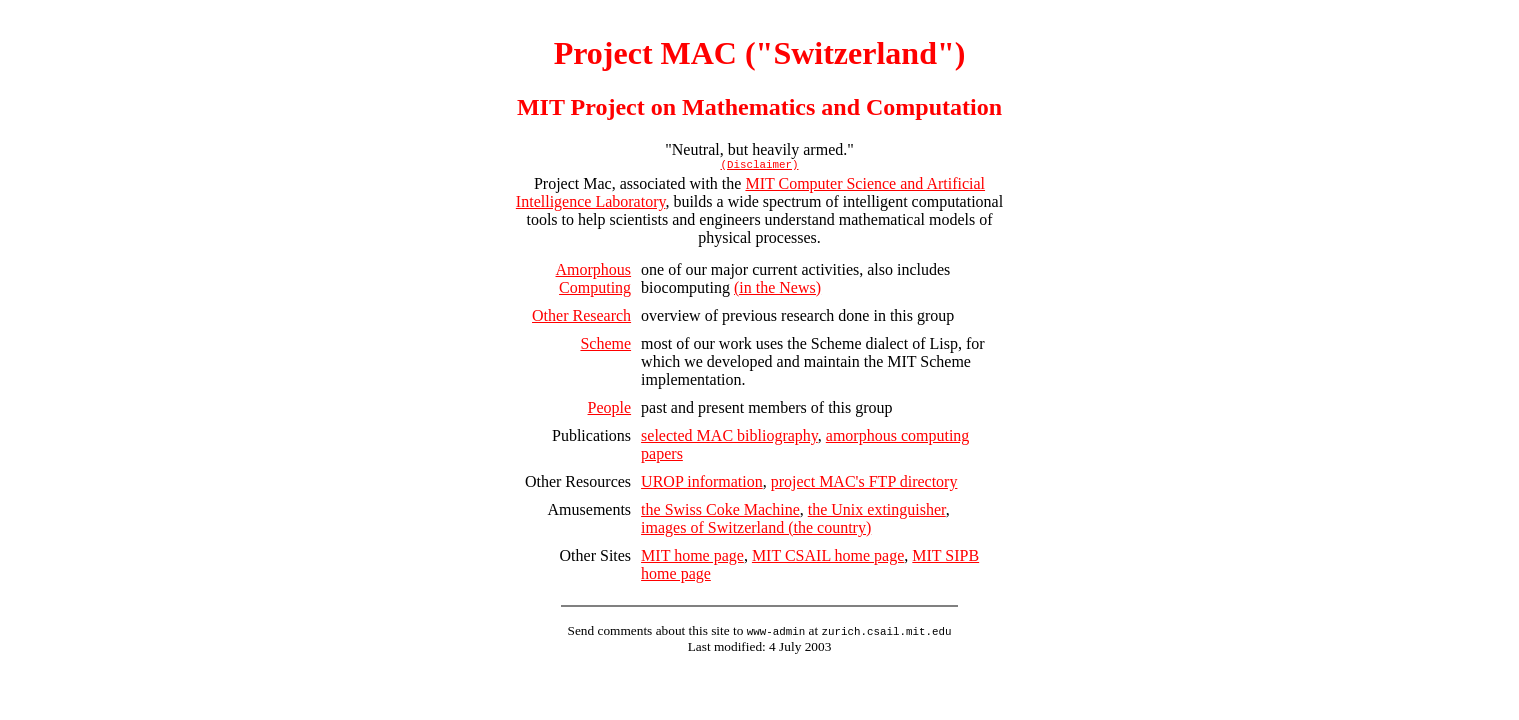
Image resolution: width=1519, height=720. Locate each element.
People (610, 410)
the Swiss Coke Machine (720, 512)
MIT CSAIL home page (828, 558)
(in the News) (777, 290)
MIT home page (692, 558)
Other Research (581, 318)
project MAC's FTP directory (864, 484)
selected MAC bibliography (729, 438)
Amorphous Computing (594, 281)
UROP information (702, 484)
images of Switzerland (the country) (756, 530)
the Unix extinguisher (877, 512)
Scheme (605, 346)
